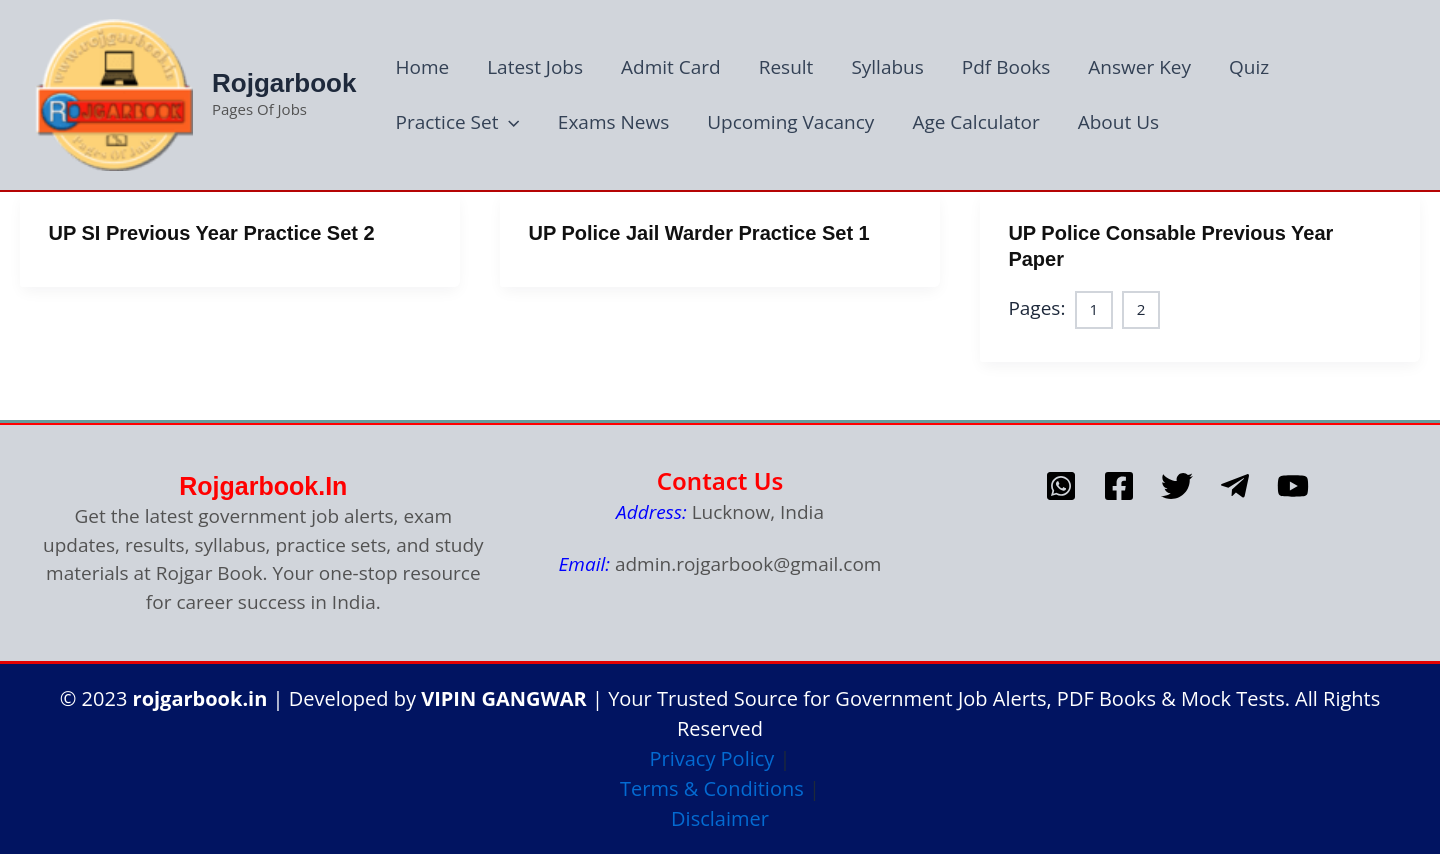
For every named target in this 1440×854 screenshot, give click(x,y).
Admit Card (671, 67)
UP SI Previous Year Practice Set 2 (212, 233)
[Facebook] (1119, 486)
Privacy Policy (711, 758)
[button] (508, 122)
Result (786, 67)
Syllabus (887, 67)
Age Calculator (975, 122)
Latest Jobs (535, 67)
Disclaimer (720, 818)
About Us (1118, 122)
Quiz (1249, 67)
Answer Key (1139, 67)
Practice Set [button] (457, 122)
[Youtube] (1293, 486)
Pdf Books (1006, 67)
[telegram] (1235, 486)
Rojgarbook (284, 83)
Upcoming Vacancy (790, 122)
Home (422, 67)
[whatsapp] (1061, 486)
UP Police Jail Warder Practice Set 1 (698, 233)
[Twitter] (1177, 486)
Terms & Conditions (712, 788)
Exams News (613, 122)
